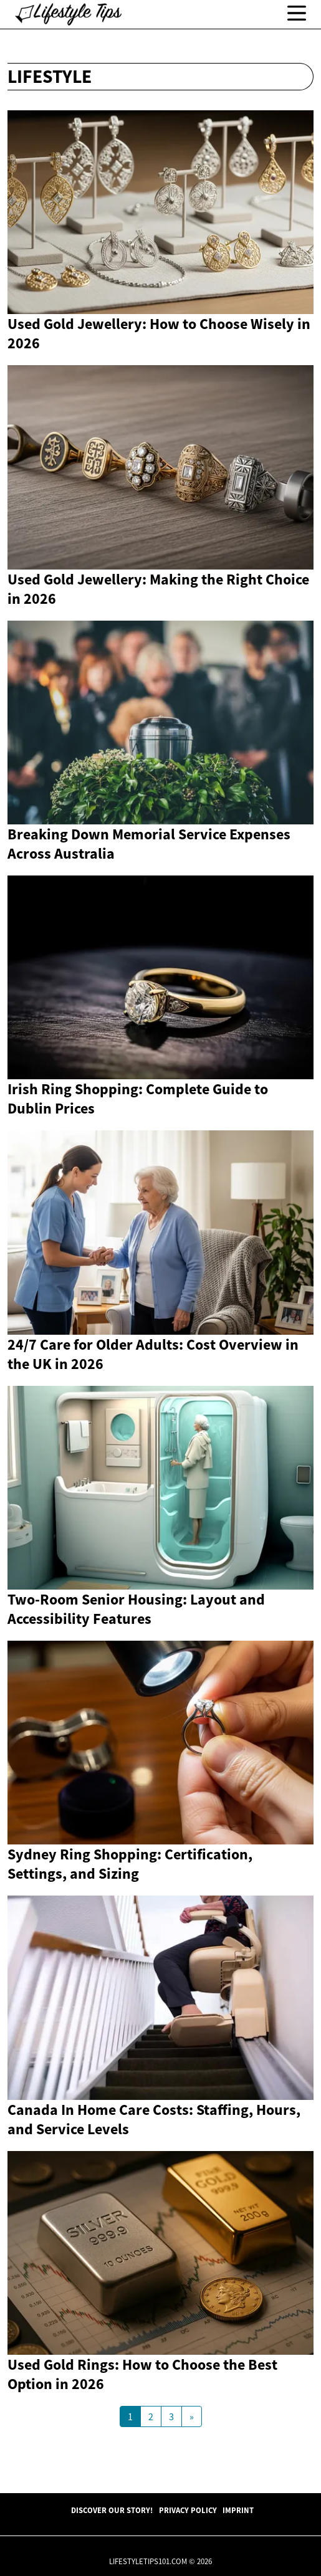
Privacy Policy (188, 2510)
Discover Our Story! (112, 2510)
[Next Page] (191, 2416)
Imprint (238, 2510)
